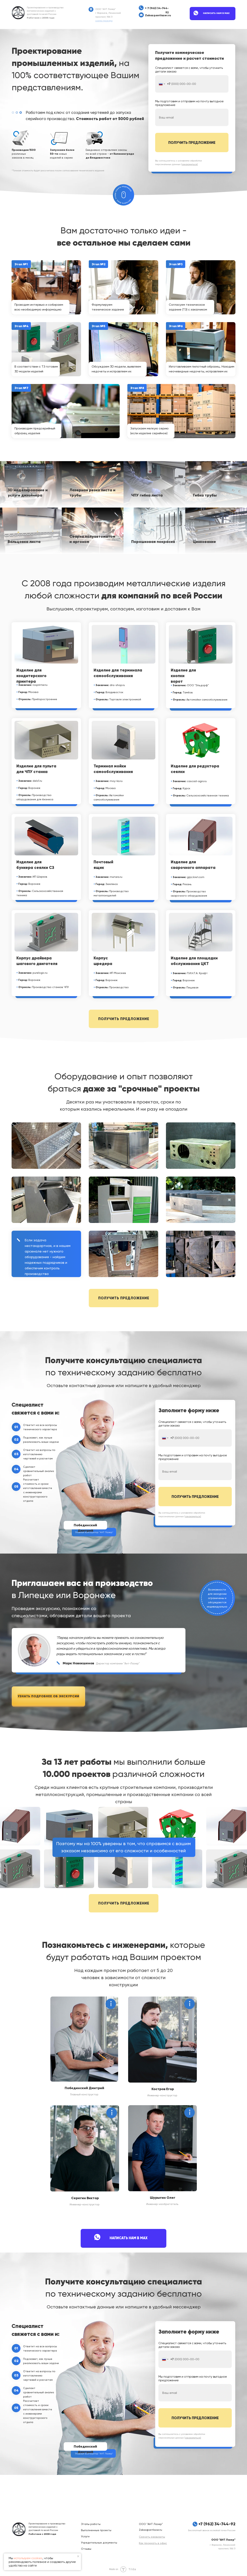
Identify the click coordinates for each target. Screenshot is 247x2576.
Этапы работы (91, 2524)
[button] (123, 1019)
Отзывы (86, 2548)
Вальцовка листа (24, 541)
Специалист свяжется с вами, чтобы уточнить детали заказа (189, 69)
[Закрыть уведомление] (78, 2556)
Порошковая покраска (153, 541)
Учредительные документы (99, 2542)
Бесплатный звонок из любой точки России (211, 2530)
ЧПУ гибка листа (147, 495)
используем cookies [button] (28, 2558)
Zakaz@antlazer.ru (158, 15)
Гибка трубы (205, 495)
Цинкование (204, 541)
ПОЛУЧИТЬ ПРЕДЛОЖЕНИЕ (191, 142)
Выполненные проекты (96, 2530)
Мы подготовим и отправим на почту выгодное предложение (189, 103)
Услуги (85, 2536)
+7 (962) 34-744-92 (216, 2524)
